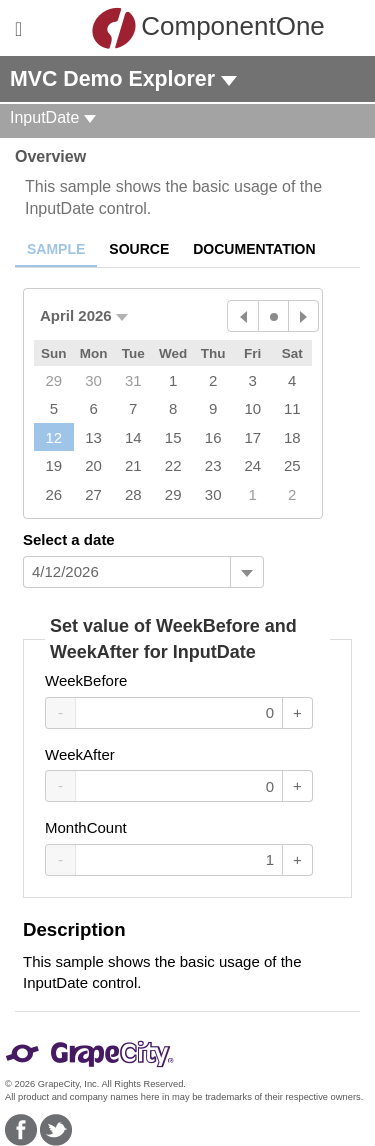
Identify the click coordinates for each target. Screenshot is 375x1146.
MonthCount (86, 827)
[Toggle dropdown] (246, 572)
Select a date (69, 539)
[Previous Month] (243, 316)
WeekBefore (86, 680)
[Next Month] (303, 316)
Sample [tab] (56, 249)
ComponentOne (192, 28)
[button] (84, 315)
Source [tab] (139, 249)
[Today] (273, 316)
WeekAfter (80, 754)
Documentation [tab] (254, 249)
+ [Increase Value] (297, 712)
